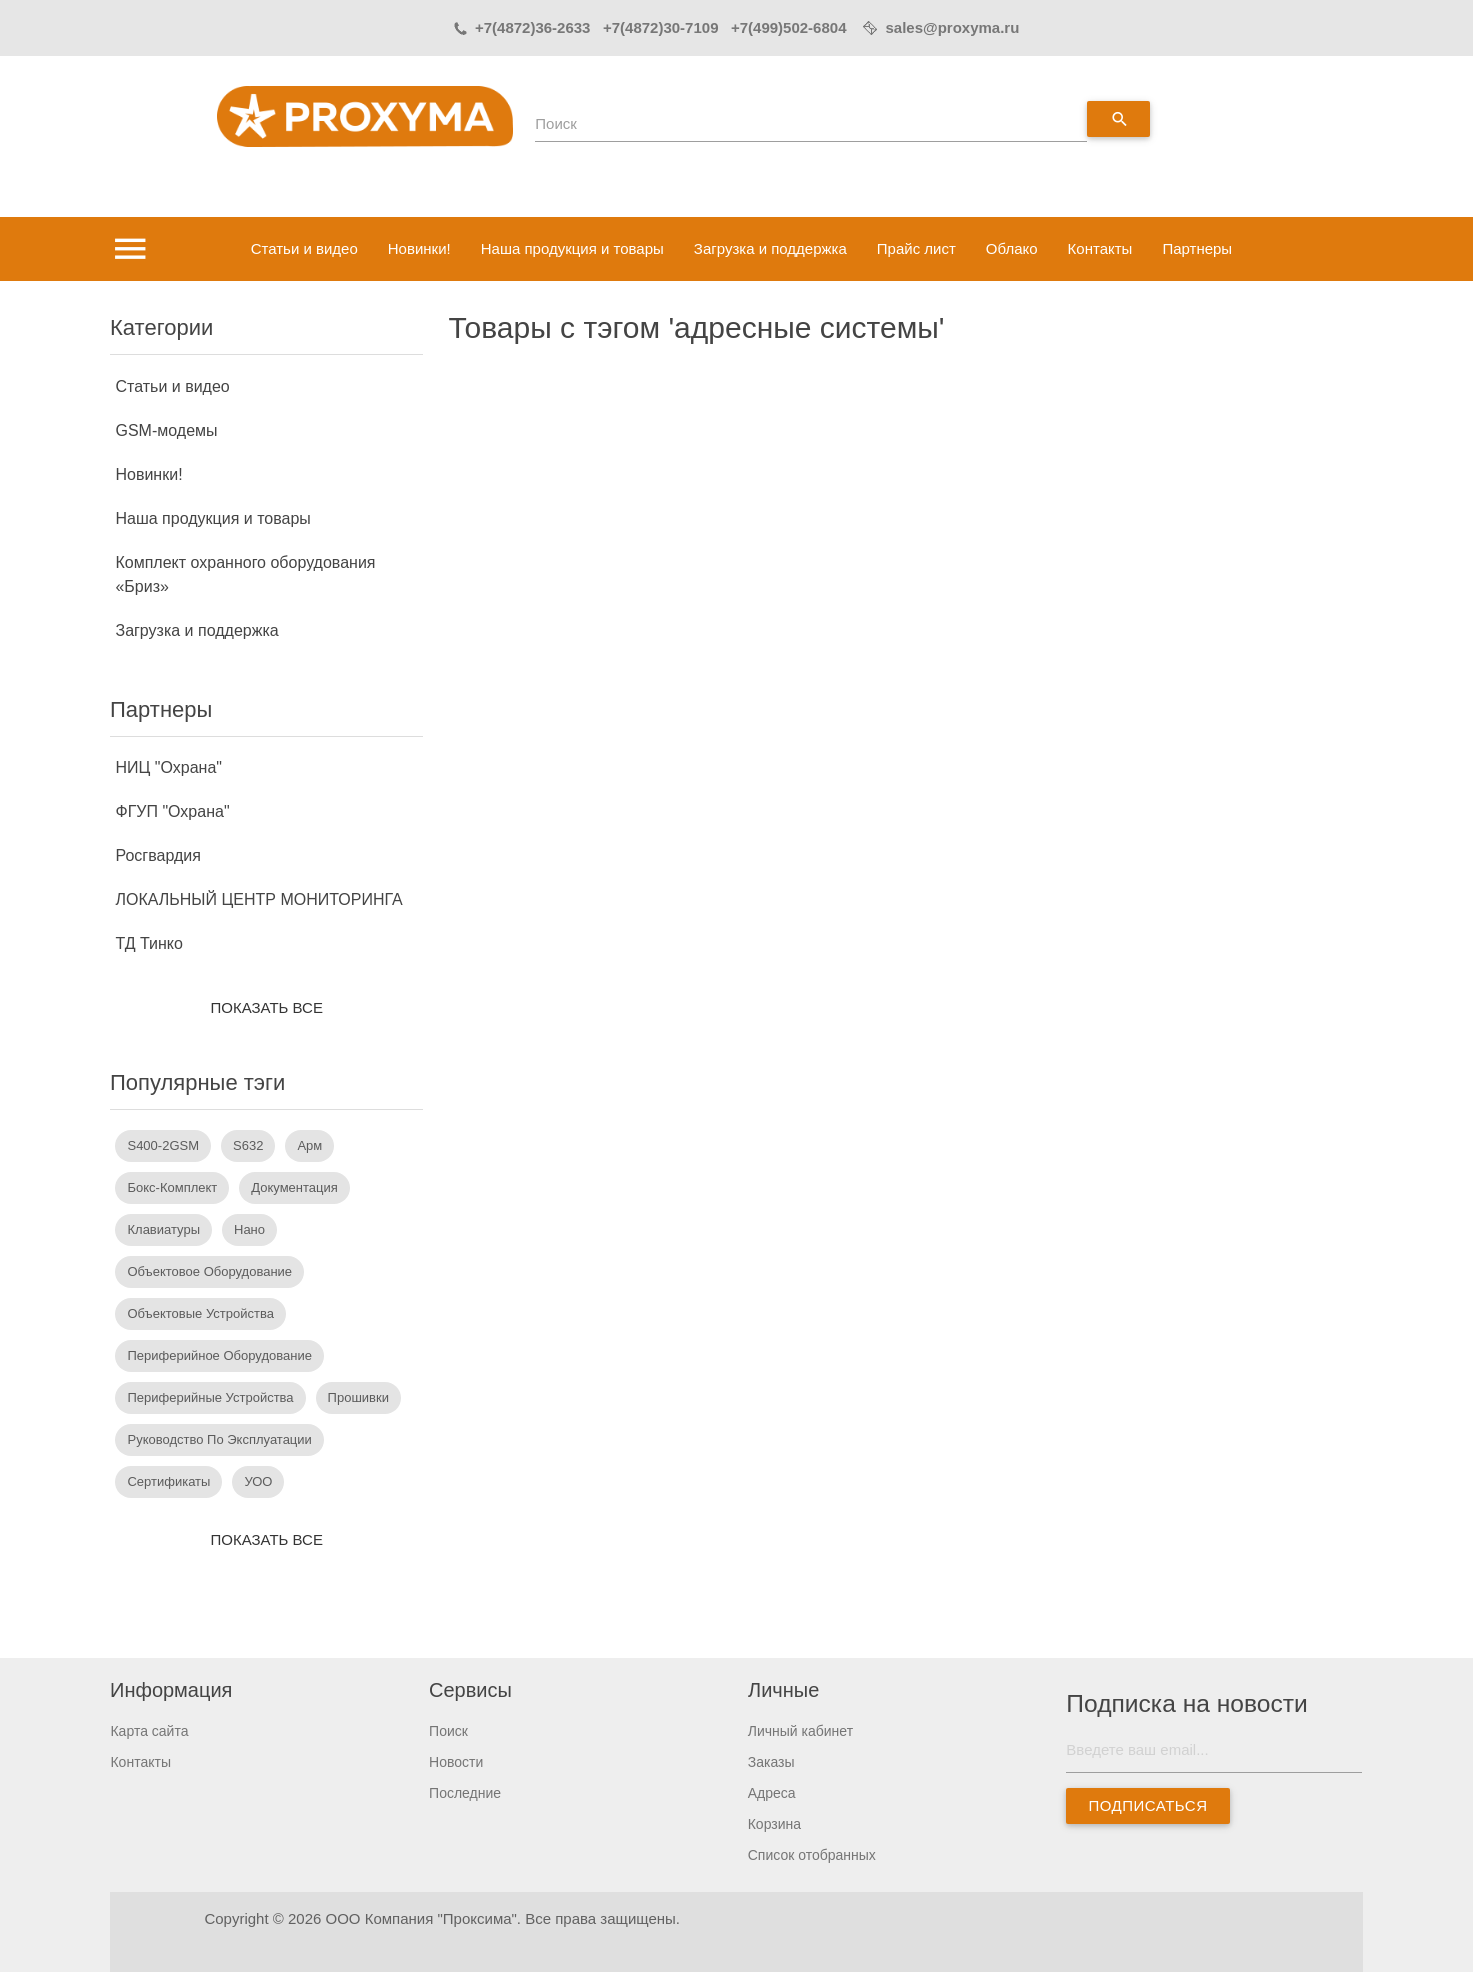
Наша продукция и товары (572, 248)
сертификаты (168, 1481)
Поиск (556, 123)
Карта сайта (149, 1731)
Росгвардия (157, 855)
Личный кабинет (800, 1731)
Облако (1012, 248)
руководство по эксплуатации (219, 1439)
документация (294, 1187)
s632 (248, 1145)
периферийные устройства (210, 1397)
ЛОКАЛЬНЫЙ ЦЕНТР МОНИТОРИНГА (258, 899)
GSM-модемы (166, 430)
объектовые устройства (200, 1313)
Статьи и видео (304, 248)
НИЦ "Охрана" (168, 767)
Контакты (1100, 248)
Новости (456, 1762)
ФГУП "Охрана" (172, 811)
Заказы (771, 1762)
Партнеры (1197, 248)
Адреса (772, 1793)
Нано (249, 1229)
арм (309, 1145)
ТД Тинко (148, 943)
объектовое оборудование (209, 1271)
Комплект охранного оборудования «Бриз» (245, 574)
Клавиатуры (163, 1229)
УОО (258, 1481)
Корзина (774, 1824)
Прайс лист (916, 248)
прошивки (358, 1397)
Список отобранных (812, 1855)
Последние (465, 1793)
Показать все (267, 1007)
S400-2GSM (163, 1145)
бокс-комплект (172, 1187)
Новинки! (419, 248)
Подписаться (1148, 1805)
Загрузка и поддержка (770, 248)
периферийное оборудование (219, 1355)
